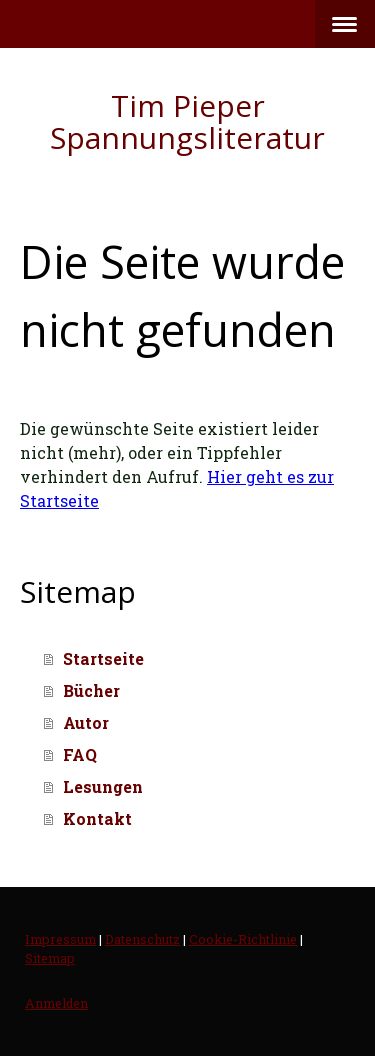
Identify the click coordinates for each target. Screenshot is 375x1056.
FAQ (80, 754)
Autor (86, 722)
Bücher (91, 690)
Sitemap (50, 958)
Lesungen (103, 786)
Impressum (60, 939)
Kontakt (97, 818)
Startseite (103, 658)
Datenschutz (142, 939)
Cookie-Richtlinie (243, 939)
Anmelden (56, 1003)
